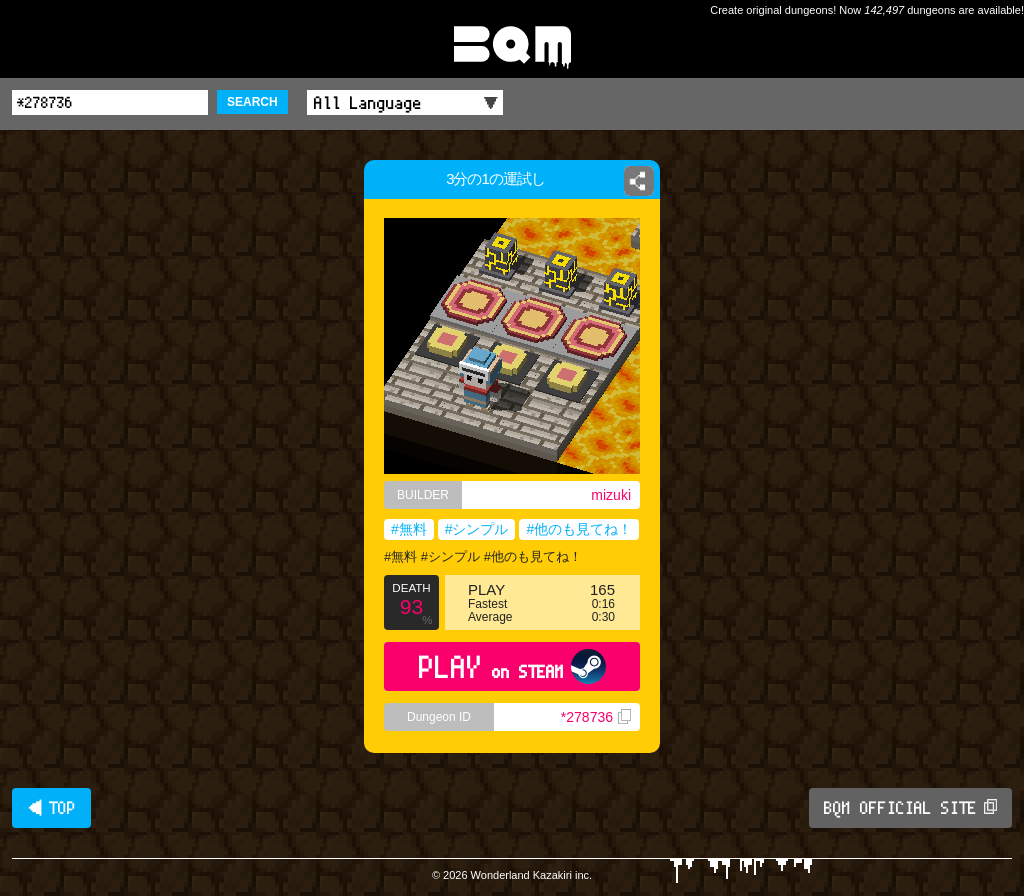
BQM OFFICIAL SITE (910, 808)
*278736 (596, 717)
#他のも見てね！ (579, 529)
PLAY (512, 666)
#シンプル (477, 529)
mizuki (611, 495)
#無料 (409, 529)
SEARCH (252, 102)
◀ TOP (51, 808)
